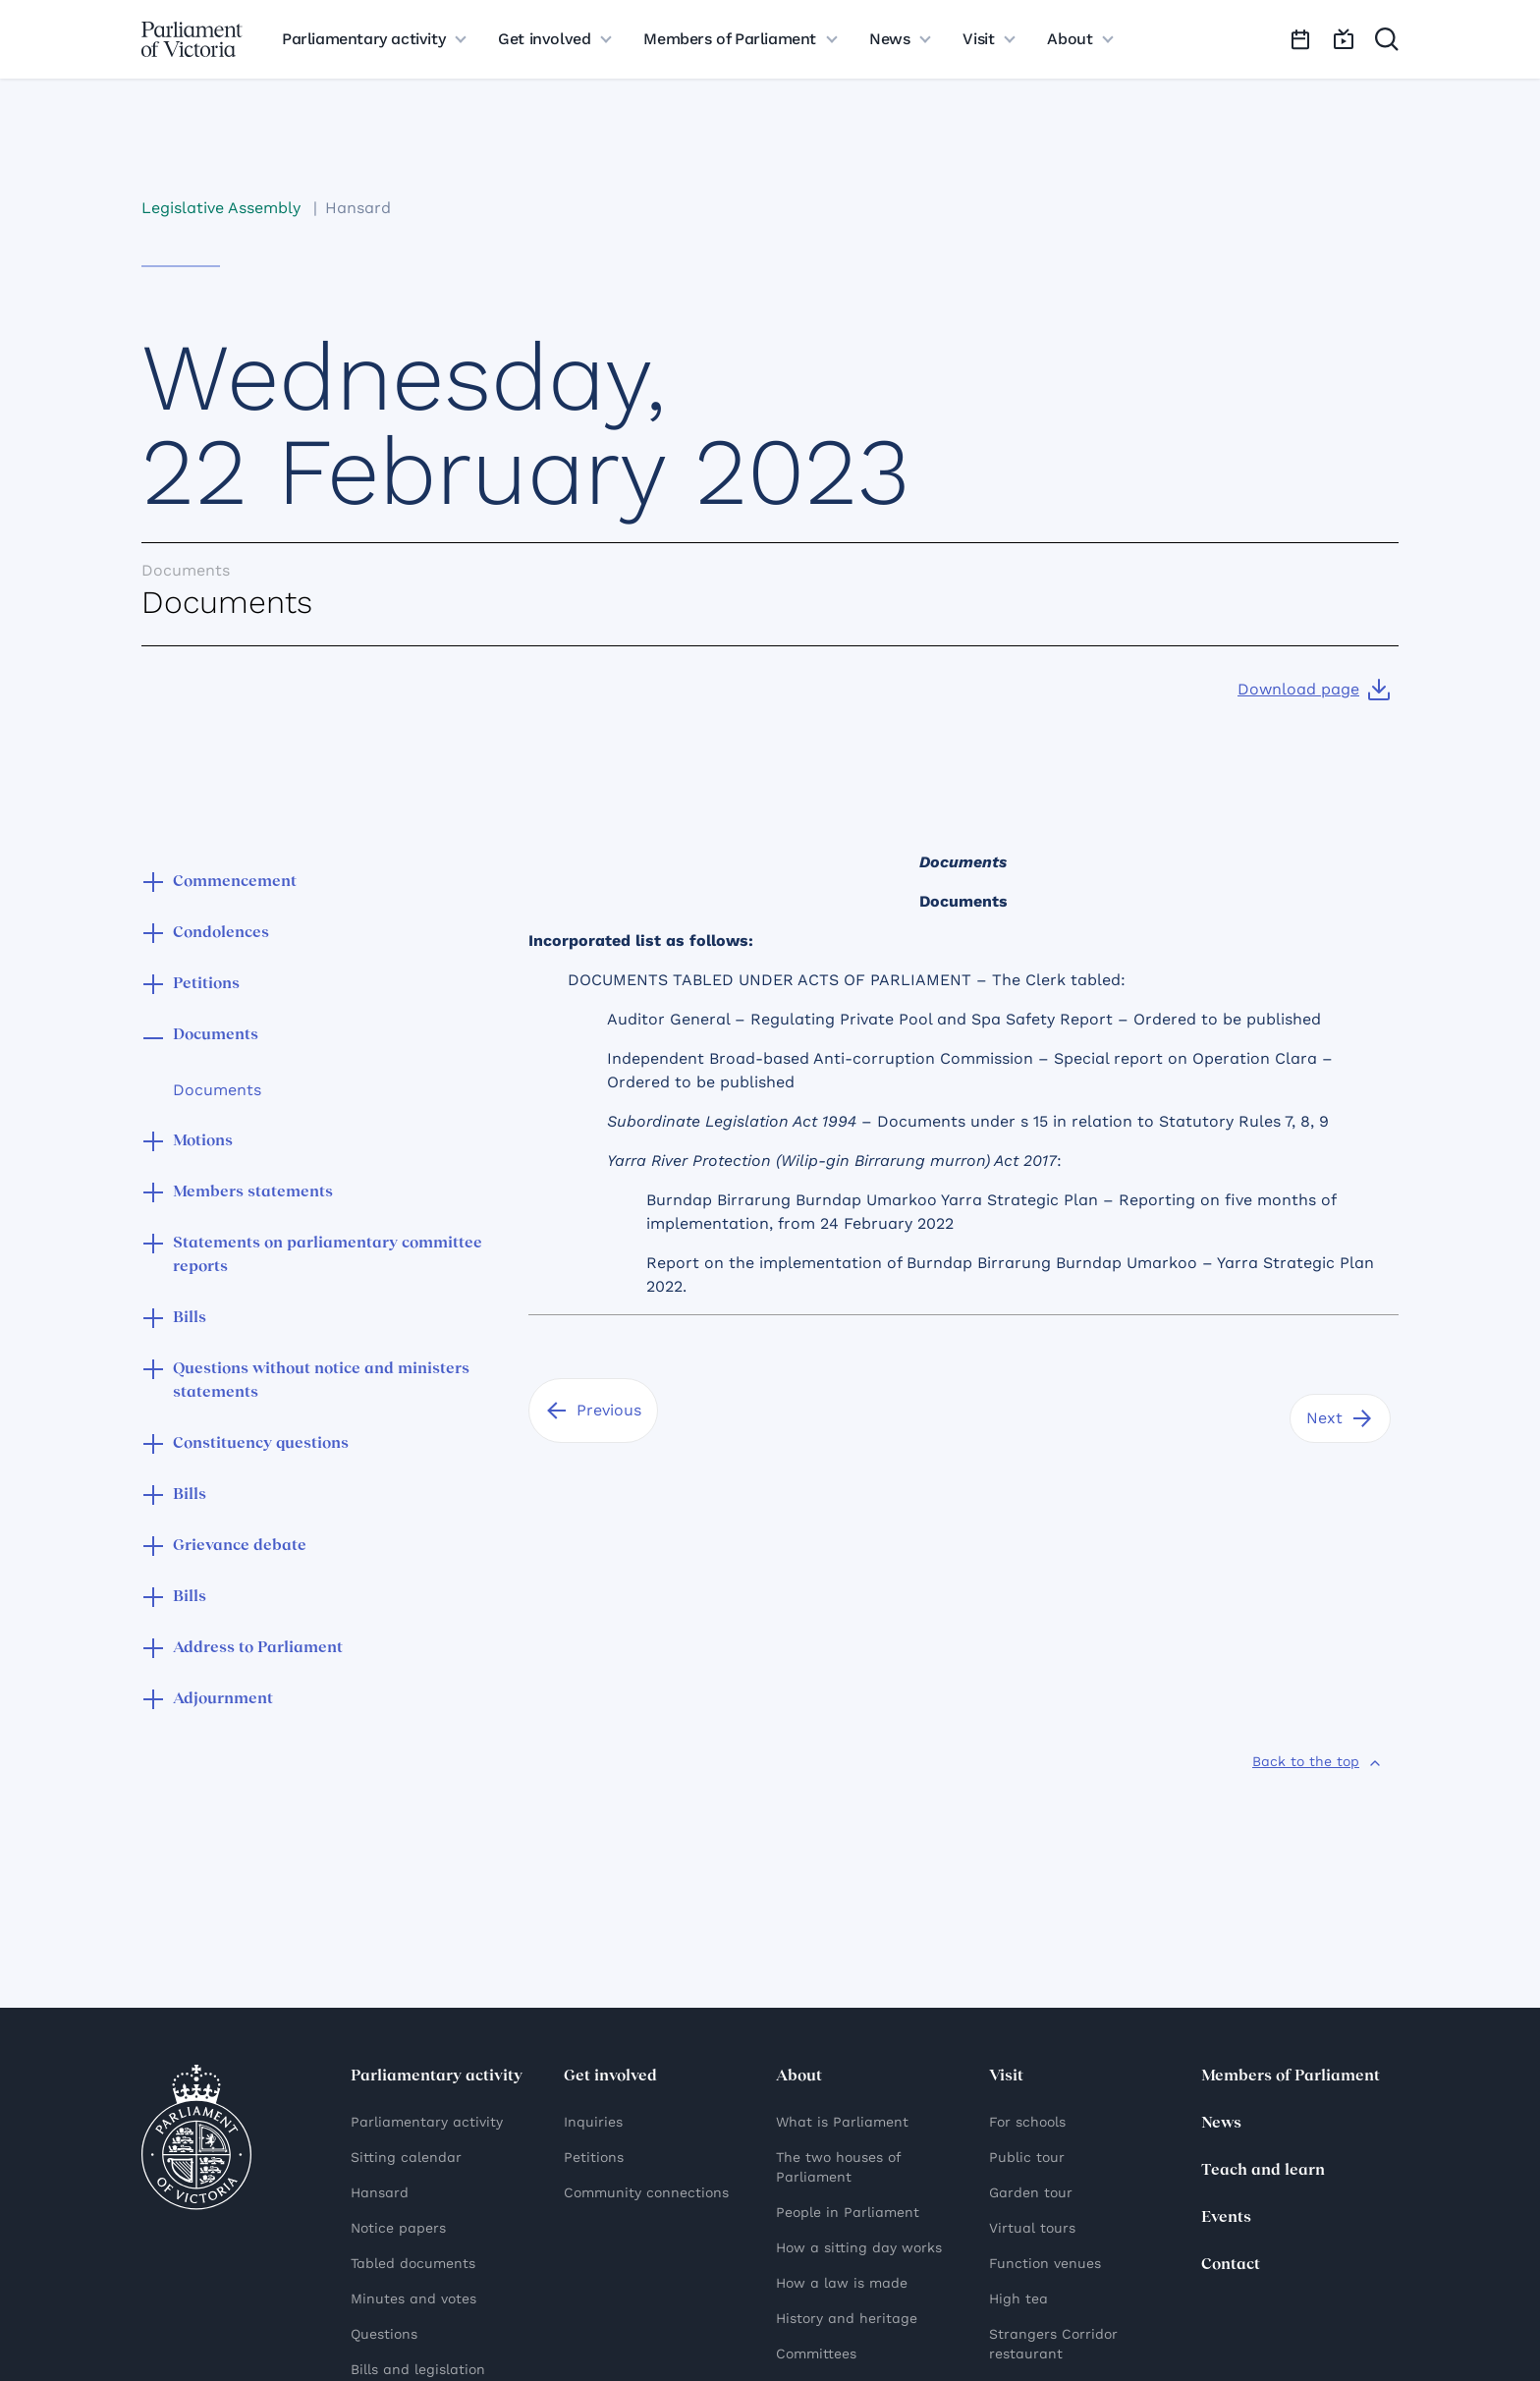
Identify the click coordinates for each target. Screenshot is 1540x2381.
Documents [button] (215, 1035)
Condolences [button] (221, 933)
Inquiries (593, 2122)
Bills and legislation (418, 2369)
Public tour (1027, 2157)
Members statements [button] (253, 1192)
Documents (217, 1089)
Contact (1230, 2265)
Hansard (358, 207)
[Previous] (593, 1410)
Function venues (1045, 2263)
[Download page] (1314, 689)
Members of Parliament (1290, 2076)
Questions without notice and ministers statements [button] (321, 1381)
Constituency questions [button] (261, 1444)
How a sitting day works (859, 2247)
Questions (384, 2334)
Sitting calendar (406, 2157)
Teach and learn (1263, 2171)
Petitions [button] (206, 984)
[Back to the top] (1317, 1761)
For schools (1027, 2122)
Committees (816, 2353)
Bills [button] (189, 1318)
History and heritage (846, 2318)
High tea (1018, 2298)
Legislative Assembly (221, 207)
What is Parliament (842, 2122)
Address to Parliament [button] (258, 1648)
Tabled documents (413, 2263)
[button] (153, 884)
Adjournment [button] (223, 1699)
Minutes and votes (413, 2298)
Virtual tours (1032, 2228)
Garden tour (1030, 2192)
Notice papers (398, 2228)
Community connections (646, 2192)
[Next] (1340, 1418)
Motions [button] (203, 1141)
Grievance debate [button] (239, 1546)
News (1221, 2124)
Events (1226, 2218)
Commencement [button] (235, 882)
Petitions (594, 2157)
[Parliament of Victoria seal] (196, 2137)
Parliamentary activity (427, 2122)
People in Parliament (847, 2212)
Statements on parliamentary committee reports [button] (327, 1255)
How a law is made (842, 2283)
